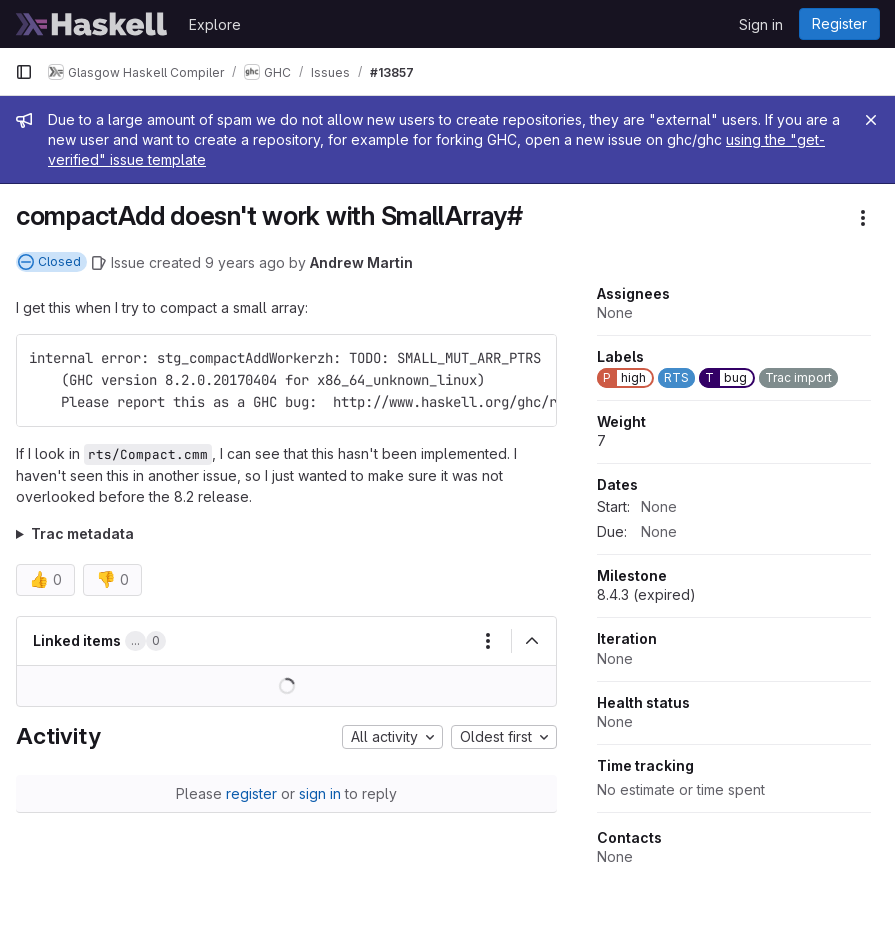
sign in (320, 793)
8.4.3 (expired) (646, 594)
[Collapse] (532, 641)
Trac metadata (82, 533)
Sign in (761, 24)
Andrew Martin (361, 262)
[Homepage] (92, 24)
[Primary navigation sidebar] (24, 72)
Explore (215, 24)
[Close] (871, 120)
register (251, 793)
